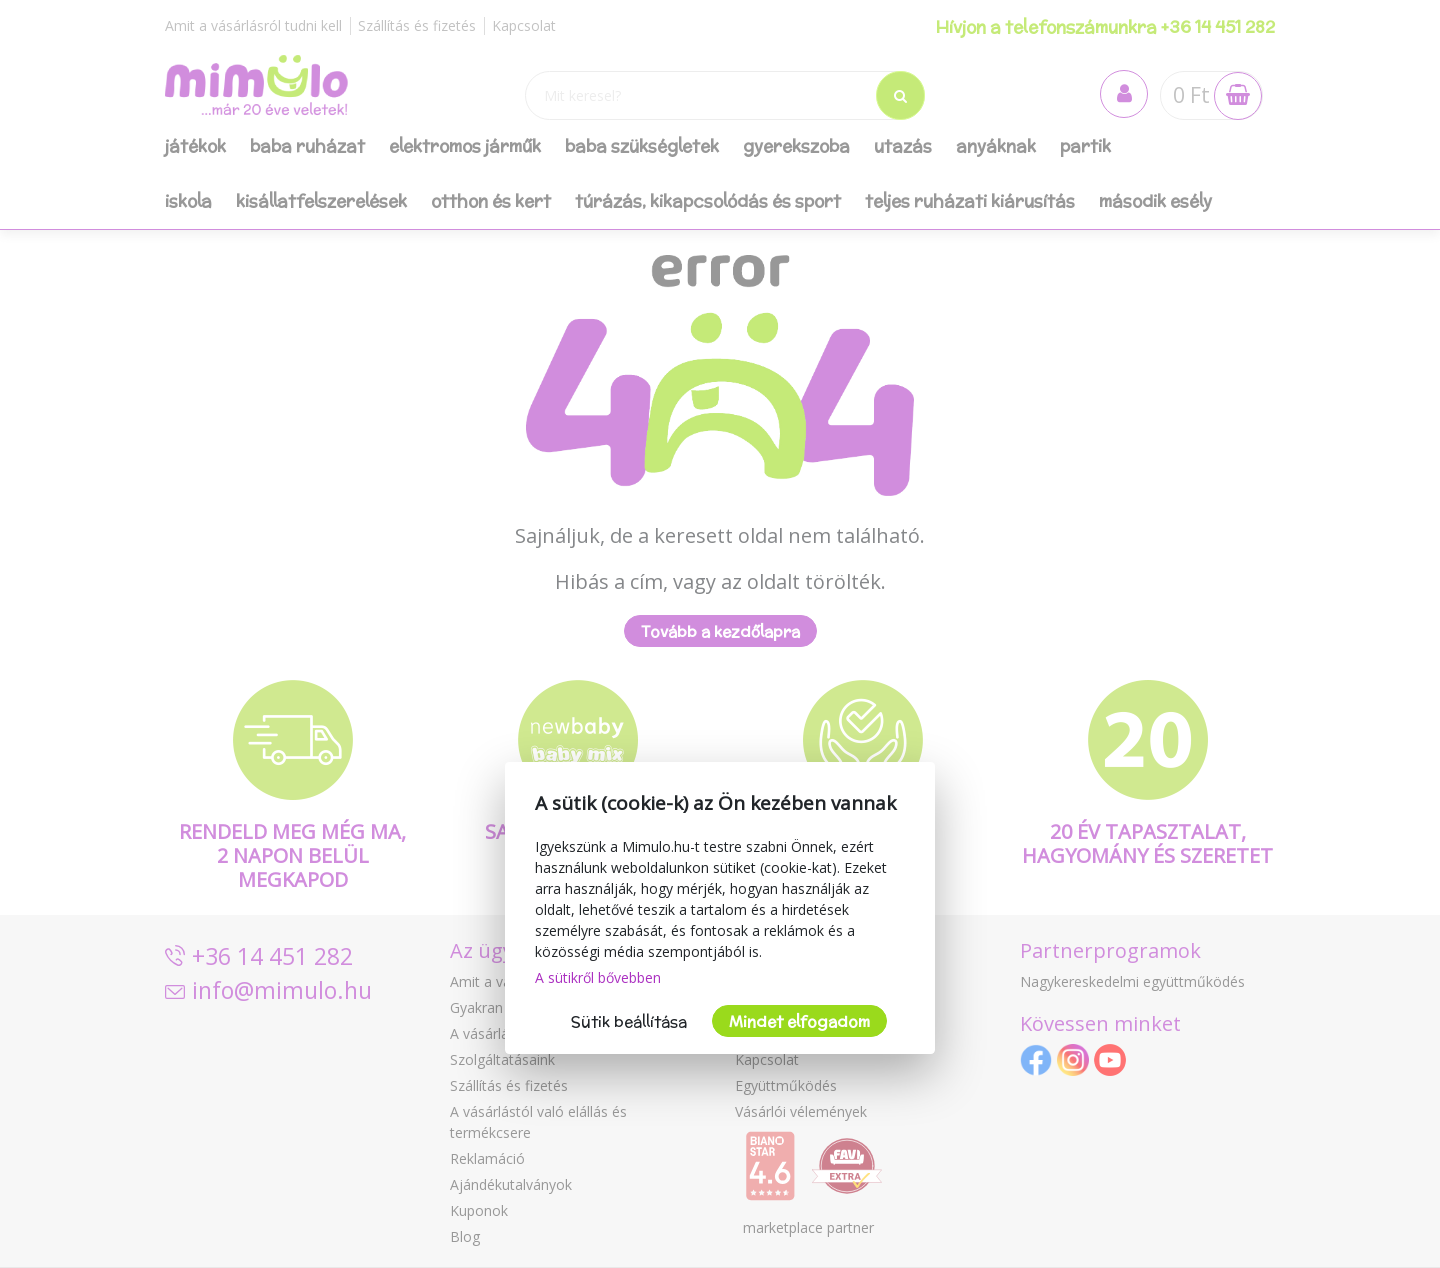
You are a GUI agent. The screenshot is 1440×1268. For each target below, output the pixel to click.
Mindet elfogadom (799, 1021)
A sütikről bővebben (598, 977)
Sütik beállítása (629, 1021)
